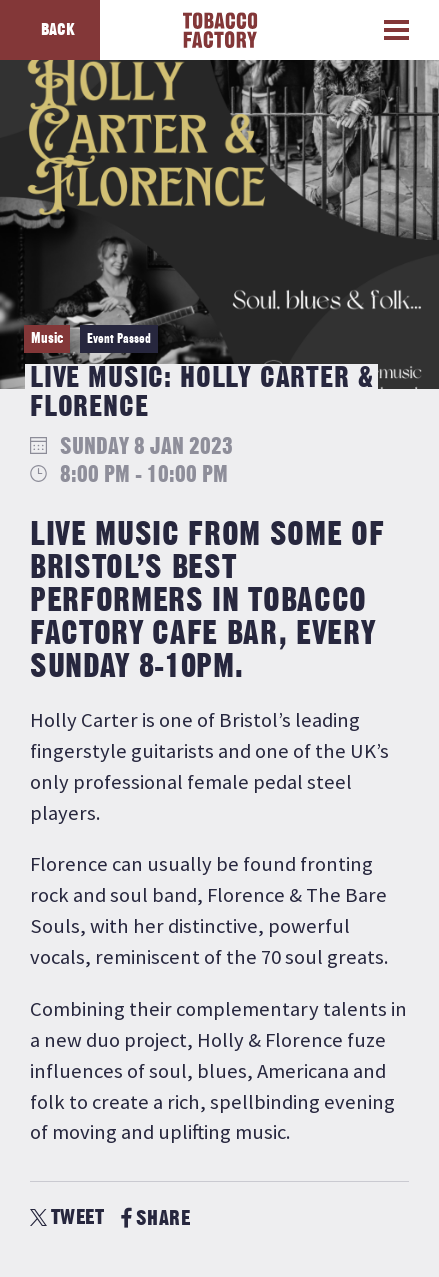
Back (58, 30)
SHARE (155, 1218)
